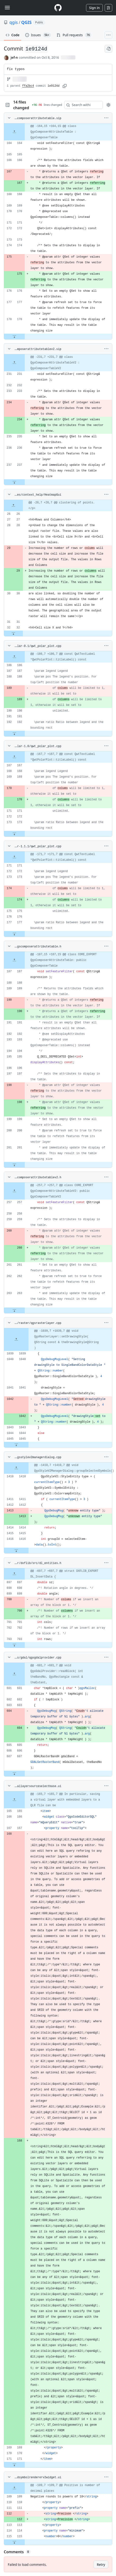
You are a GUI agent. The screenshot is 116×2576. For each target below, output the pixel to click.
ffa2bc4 (28, 86)
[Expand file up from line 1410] (16, 1468)
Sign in (94, 7)
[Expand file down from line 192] (14, 733)
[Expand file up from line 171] (14, 857)
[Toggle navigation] (7, 7)
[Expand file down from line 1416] (16, 1550)
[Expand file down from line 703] (14, 1645)
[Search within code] (81, 105)
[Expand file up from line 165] (14, 1799)
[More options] (106, 118)
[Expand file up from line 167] (14, 757)
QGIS (26, 22)
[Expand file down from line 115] (14, 2542)
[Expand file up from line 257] (14, 1191)
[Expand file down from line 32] (13, 633)
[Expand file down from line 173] (14, 834)
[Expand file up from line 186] (14, 657)
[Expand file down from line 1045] (16, 1444)
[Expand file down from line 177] (14, 934)
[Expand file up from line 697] (14, 1574)
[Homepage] (58, 8)
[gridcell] (58, 131)
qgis (13, 22)
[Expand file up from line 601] (14, 1674)
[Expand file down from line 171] (14, 2465)
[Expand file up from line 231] (14, 362)
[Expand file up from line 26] (13, 505)
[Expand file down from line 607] (14, 1773)
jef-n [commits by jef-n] (14, 57)
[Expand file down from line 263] (14, 1310)
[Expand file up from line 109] (14, 2488)
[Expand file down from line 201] (14, 1165)
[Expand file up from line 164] (14, 131)
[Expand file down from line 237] (14, 482)
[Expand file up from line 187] (14, 960)
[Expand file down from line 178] (14, 336)
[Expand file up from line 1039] (16, 1339)
